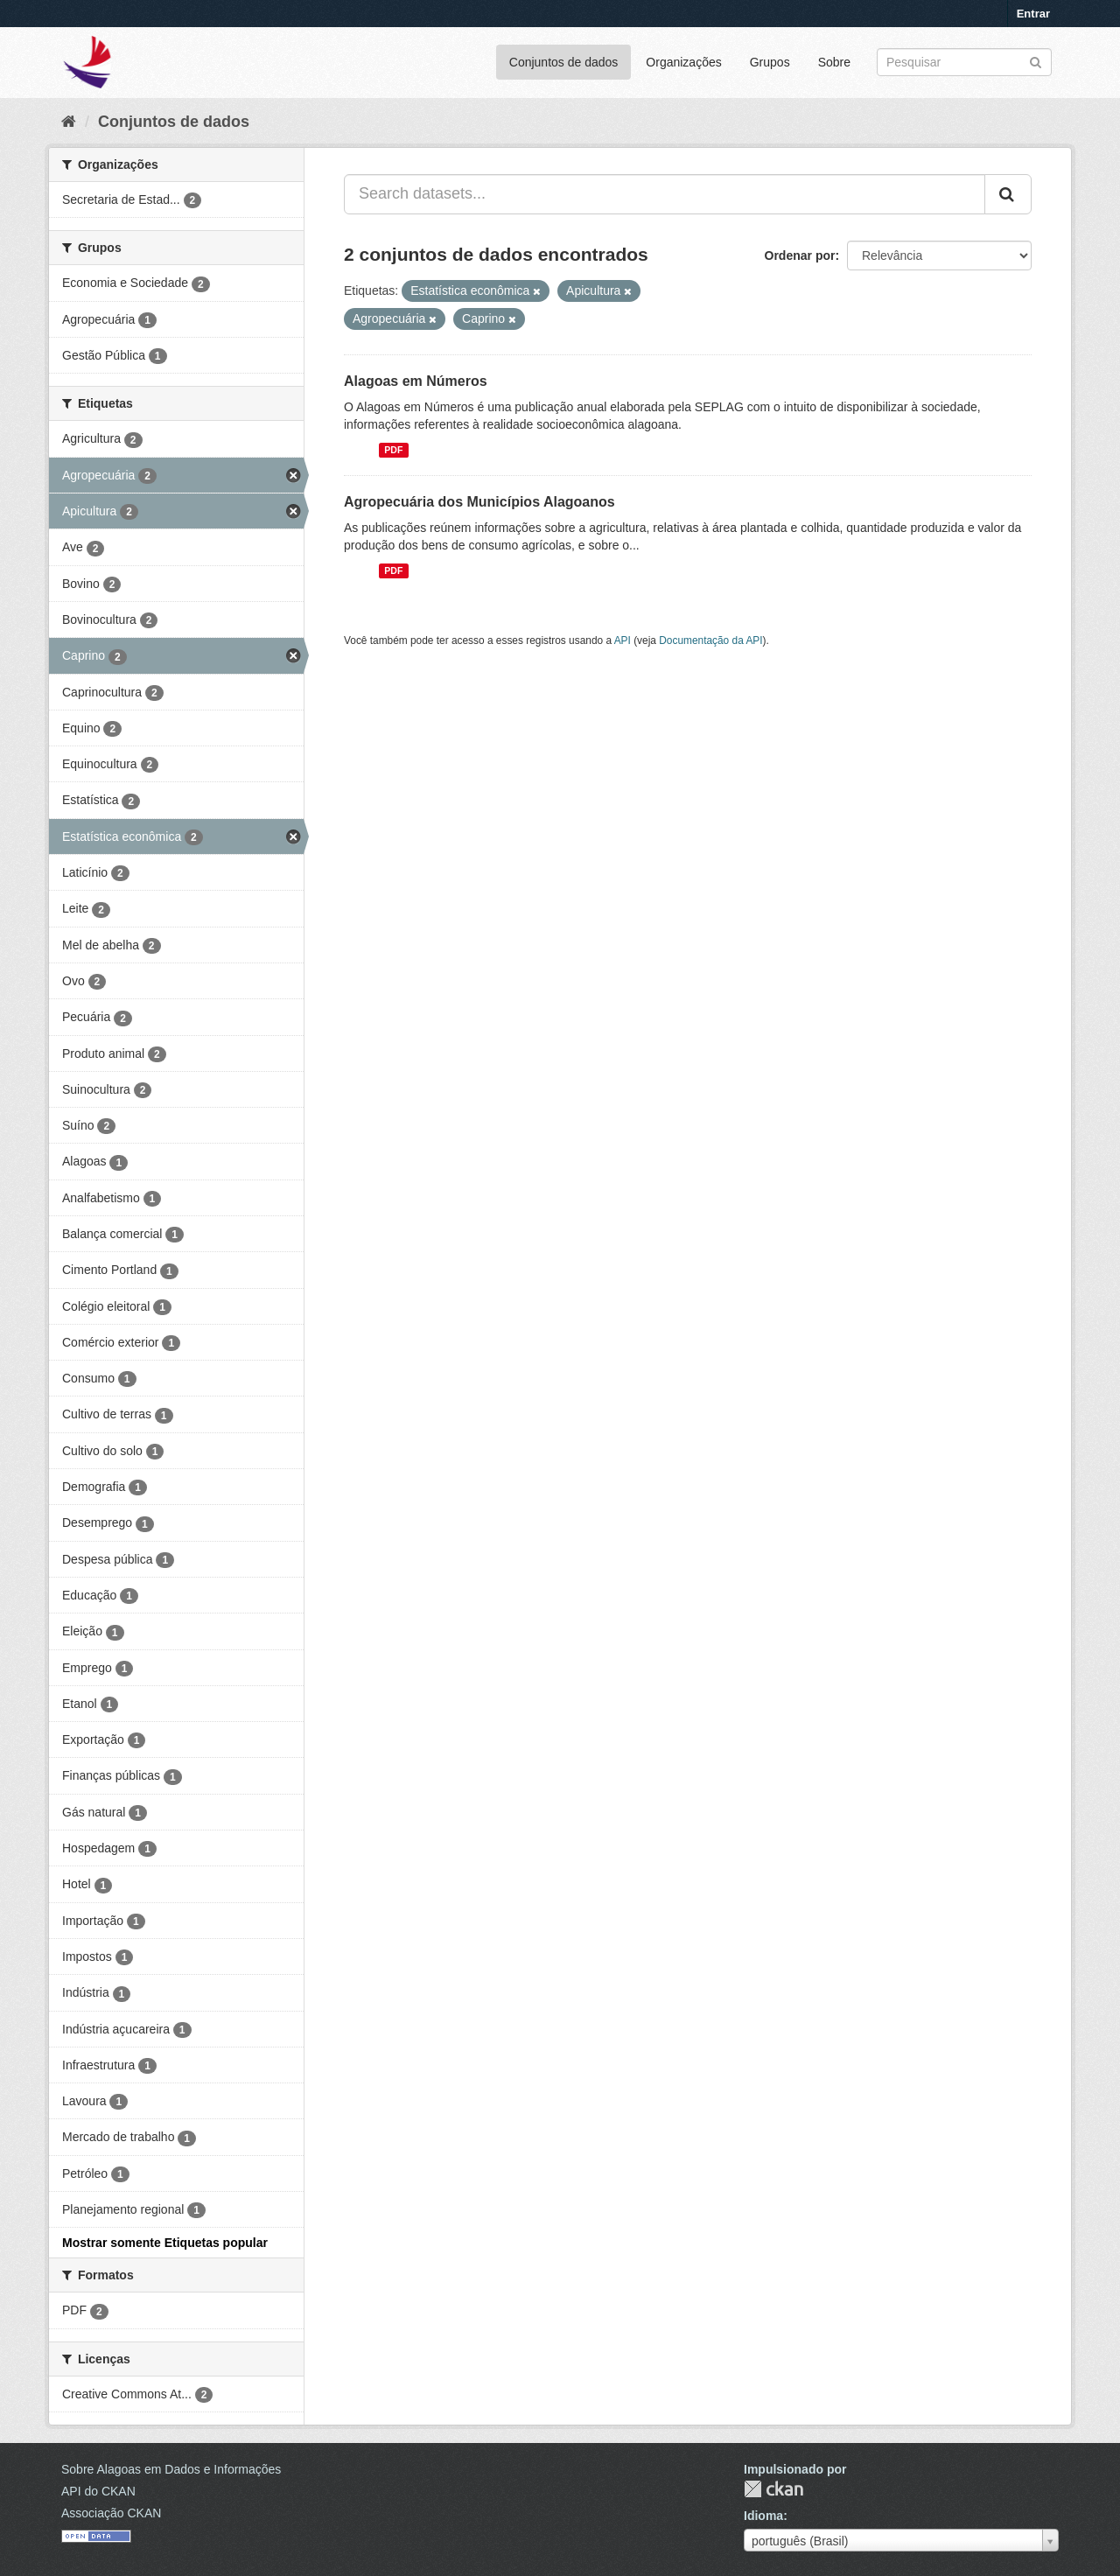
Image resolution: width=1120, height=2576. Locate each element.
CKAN (773, 2489)
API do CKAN (98, 2491)
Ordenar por (800, 255)
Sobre (834, 62)
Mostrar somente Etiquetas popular (165, 2243)
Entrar (1033, 13)
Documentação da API (710, 640)
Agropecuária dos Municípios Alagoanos (479, 501)
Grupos (770, 62)
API (622, 640)
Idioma (763, 2516)
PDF (393, 449)
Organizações (683, 62)
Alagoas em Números (415, 381)
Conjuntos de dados (564, 62)
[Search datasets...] (664, 194)
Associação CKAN (111, 2513)
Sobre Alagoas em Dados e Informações (171, 2469)
